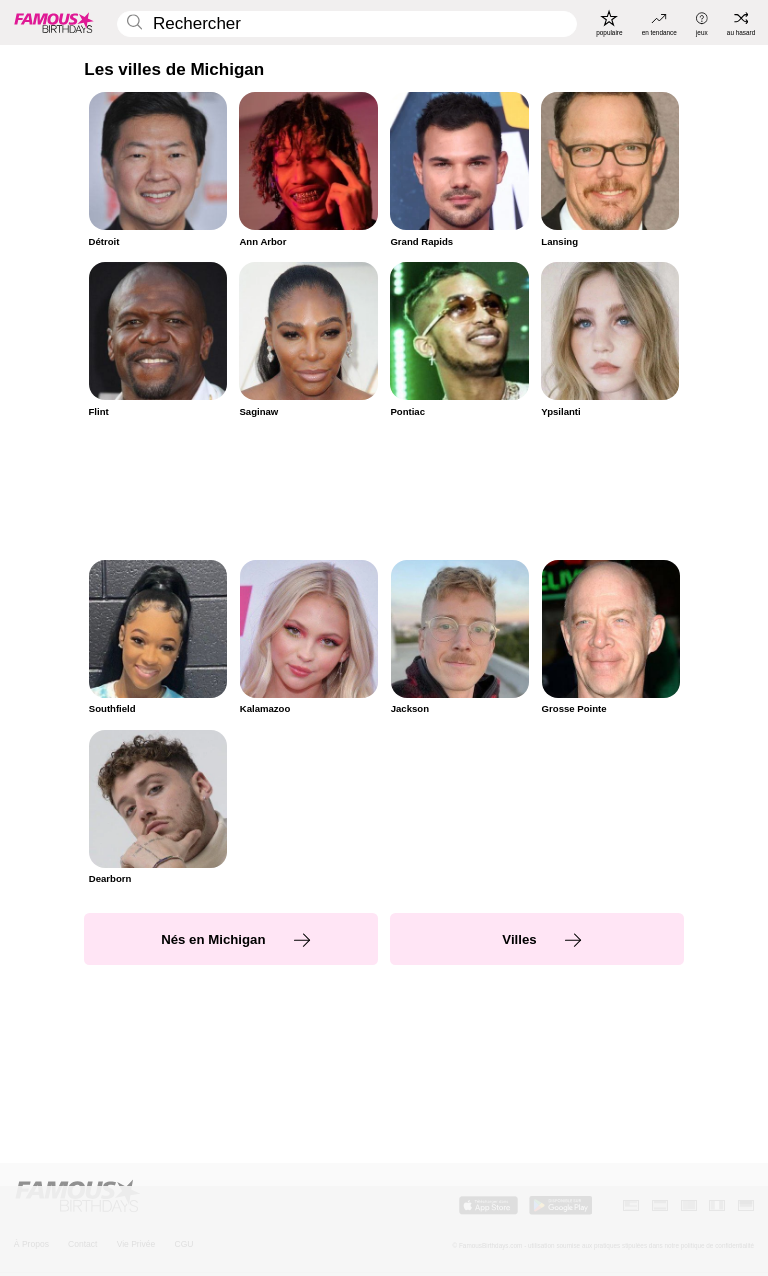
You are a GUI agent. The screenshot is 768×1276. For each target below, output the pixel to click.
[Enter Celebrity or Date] (347, 24)
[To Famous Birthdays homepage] (54, 22)
